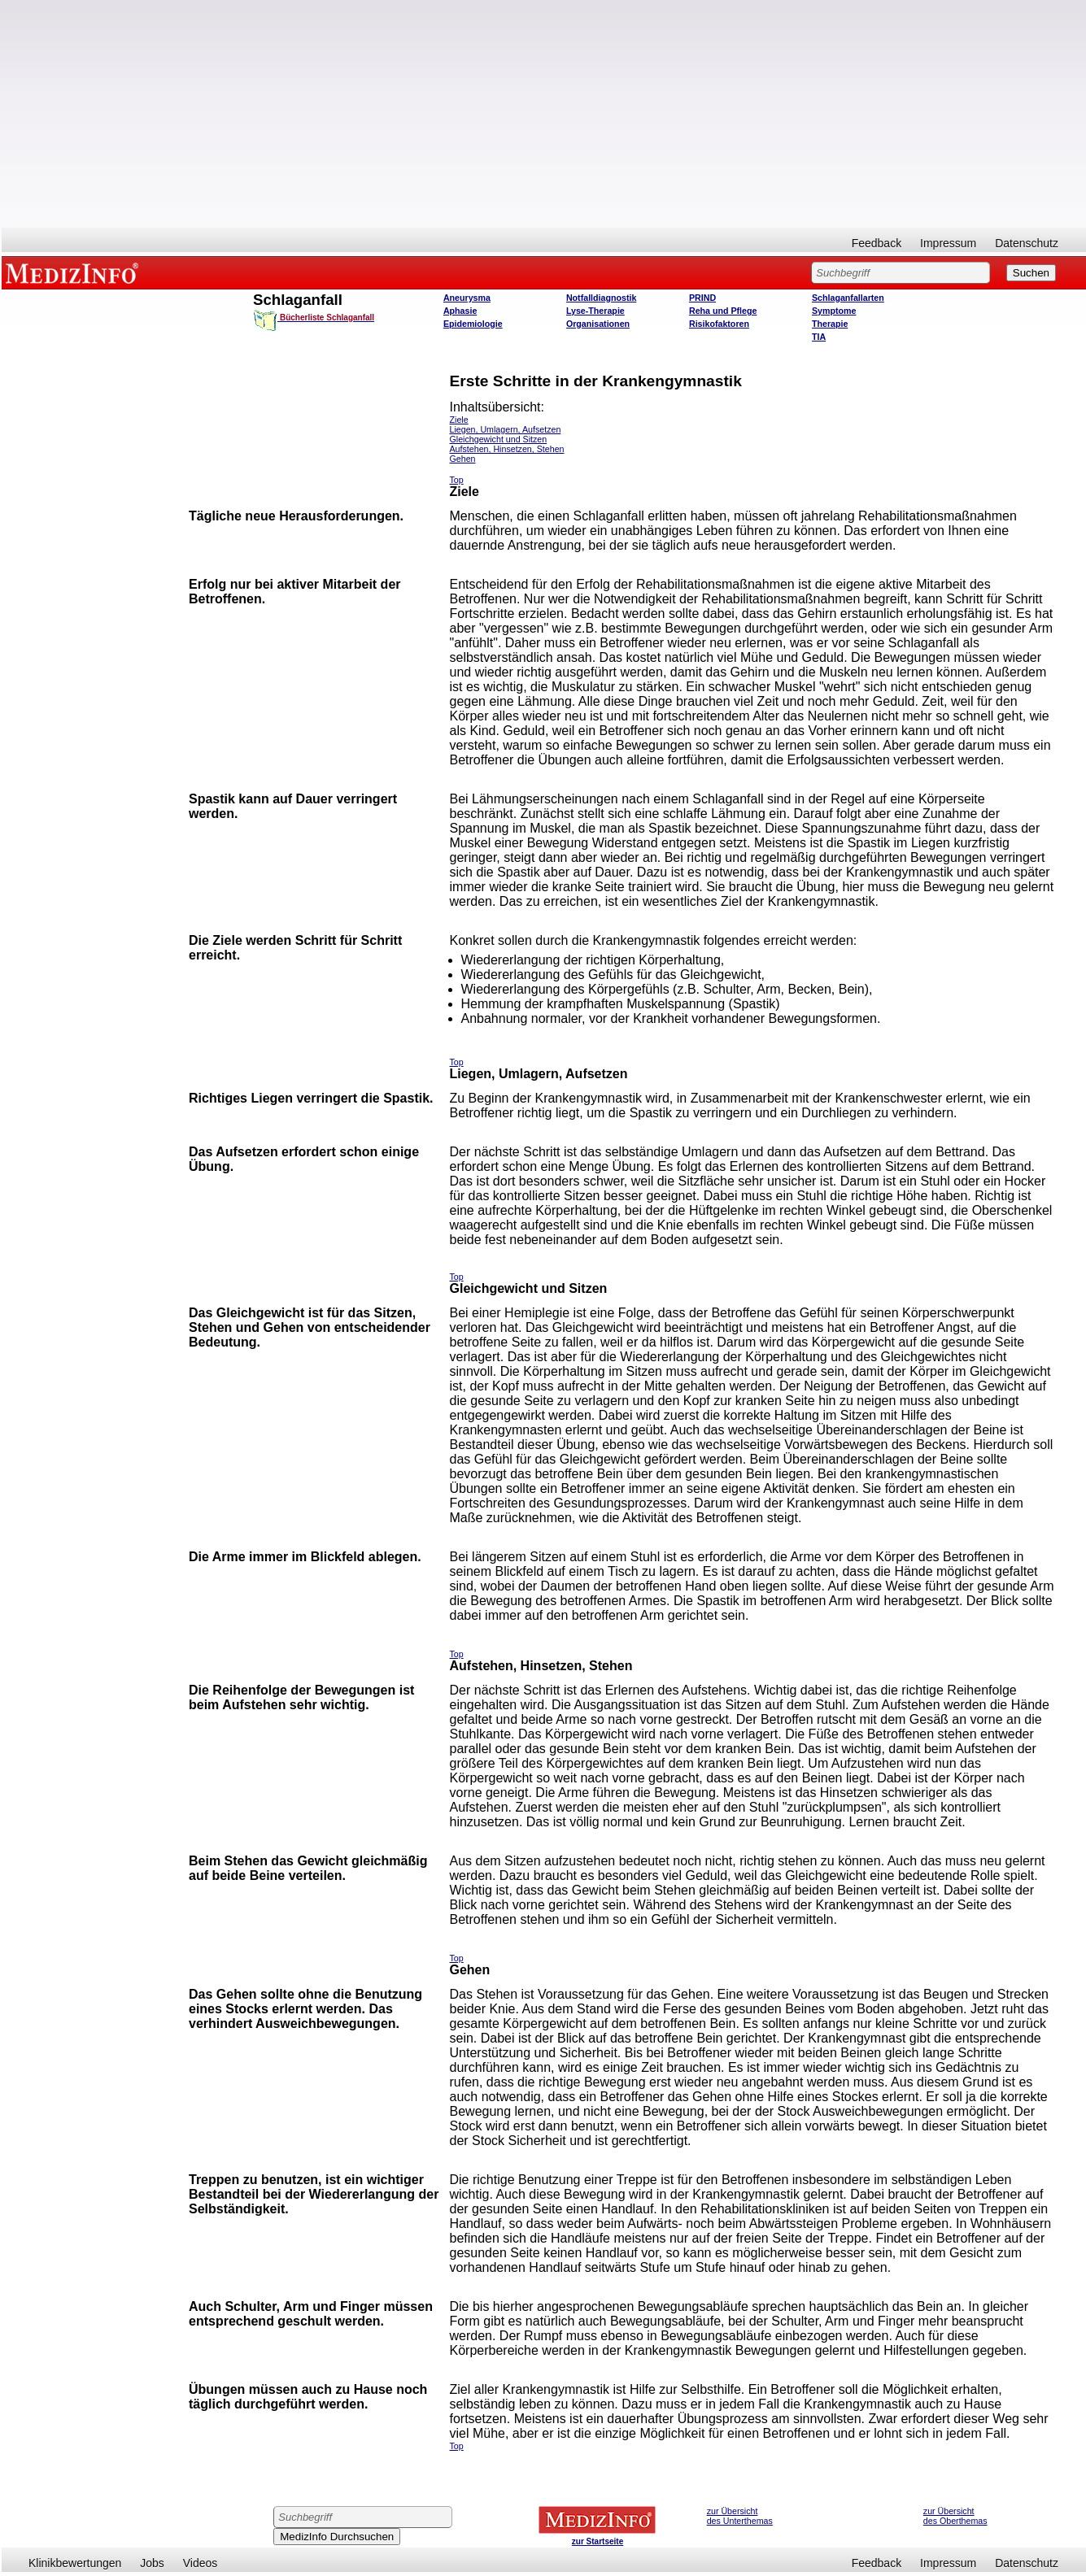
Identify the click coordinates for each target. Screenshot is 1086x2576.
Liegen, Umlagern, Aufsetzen (505, 429)
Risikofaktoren (719, 324)
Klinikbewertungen (74, 2562)
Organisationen (598, 324)
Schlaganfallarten (848, 297)
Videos (200, 2562)
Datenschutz (1026, 243)
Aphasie (460, 310)
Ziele (459, 419)
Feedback (876, 243)
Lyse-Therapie (595, 310)
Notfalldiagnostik (601, 297)
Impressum (948, 243)
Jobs (152, 2562)
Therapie (830, 324)
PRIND (702, 297)
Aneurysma (467, 297)
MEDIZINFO (75, 272)
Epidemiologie (473, 324)
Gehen (463, 458)
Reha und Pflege (723, 310)
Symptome (834, 310)
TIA (819, 337)
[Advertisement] (544, 114)
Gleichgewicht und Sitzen (498, 439)
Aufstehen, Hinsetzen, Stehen (507, 449)
